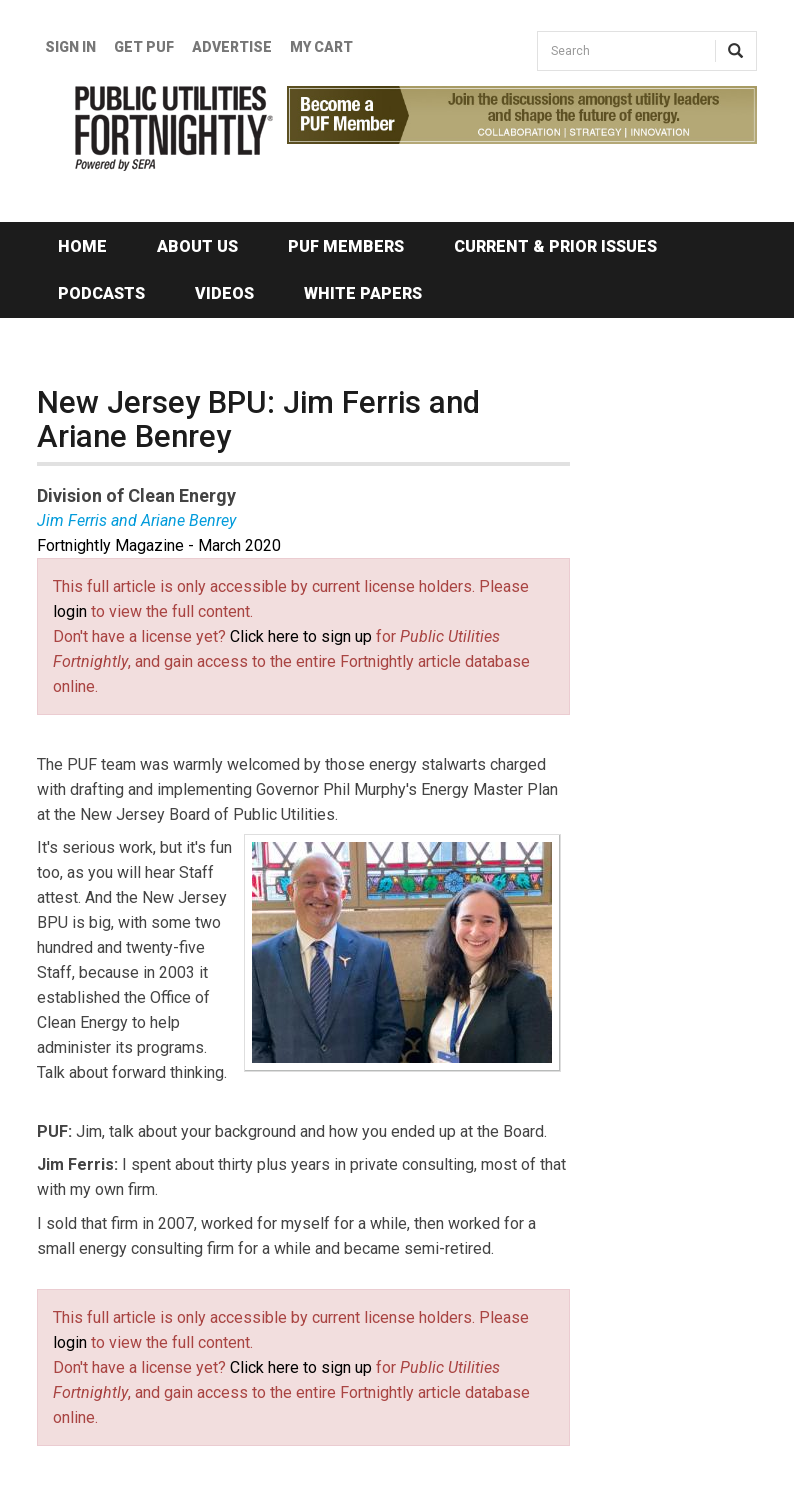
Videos (224, 293)
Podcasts (101, 293)
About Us (197, 246)
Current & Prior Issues (555, 246)
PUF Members (346, 246)
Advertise (232, 47)
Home (82, 246)
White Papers (363, 293)
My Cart (321, 47)
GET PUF (144, 47)
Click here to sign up (301, 636)
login (70, 611)
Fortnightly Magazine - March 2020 (159, 545)
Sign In (70, 47)
